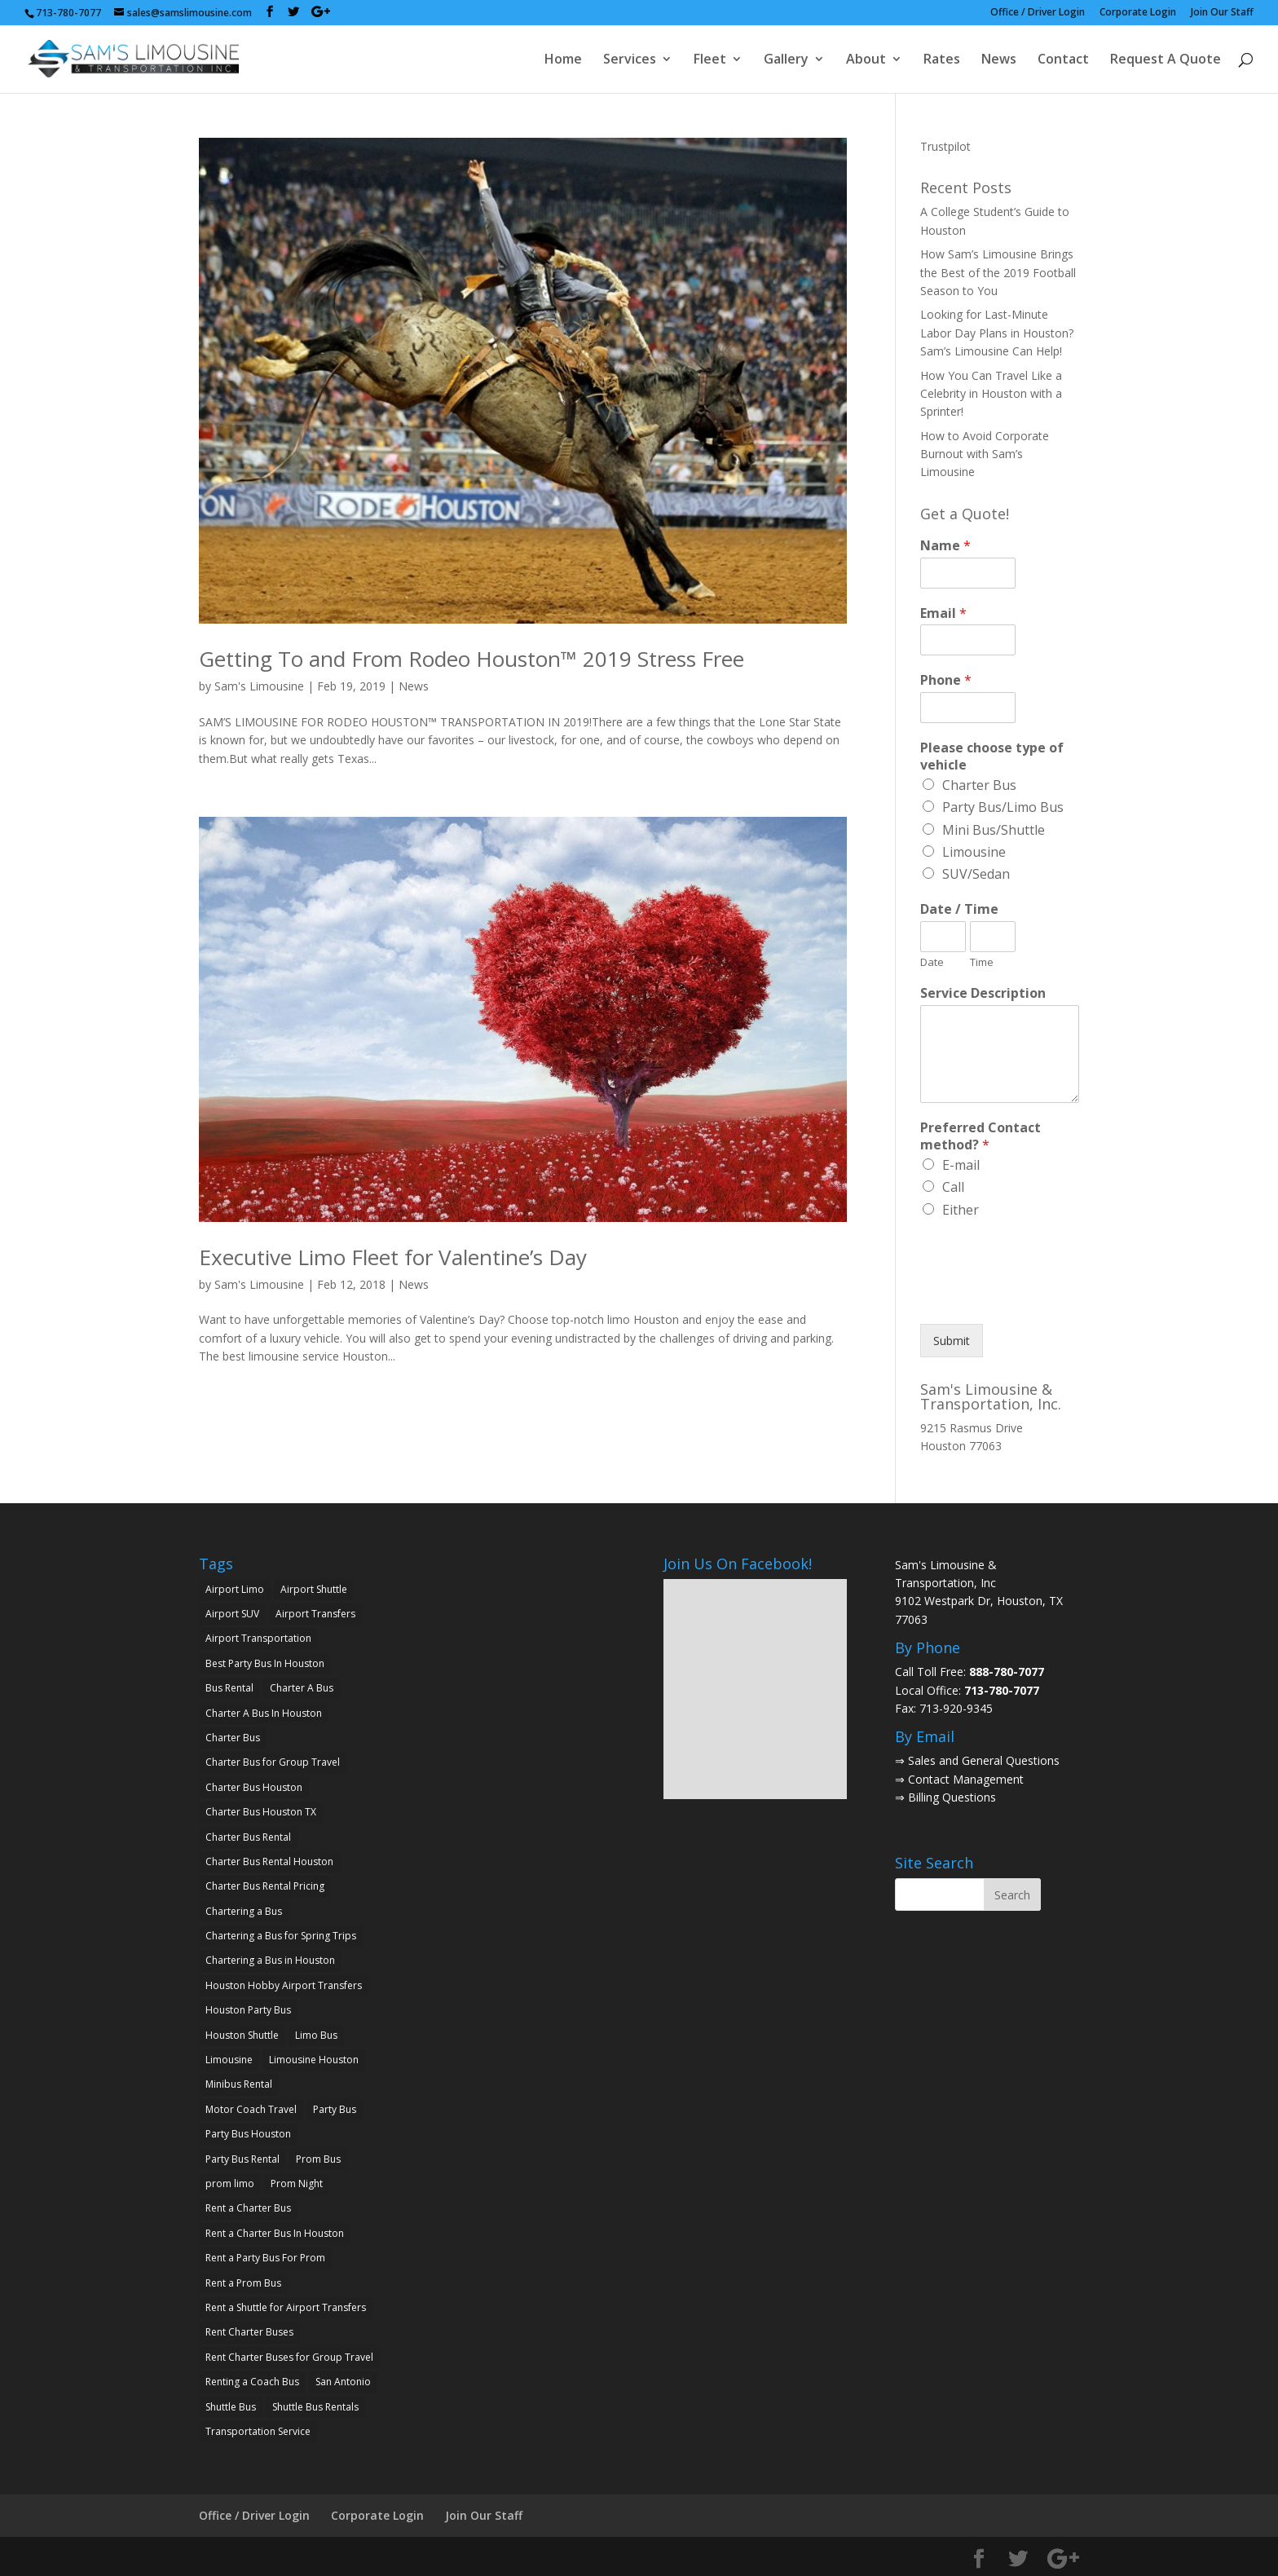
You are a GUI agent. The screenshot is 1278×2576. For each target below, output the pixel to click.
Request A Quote (1165, 60)
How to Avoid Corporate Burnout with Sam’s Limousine (984, 454)
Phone (946, 680)
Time (982, 962)
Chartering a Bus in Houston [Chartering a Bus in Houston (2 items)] (270, 1960)
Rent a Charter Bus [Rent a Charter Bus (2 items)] (248, 2208)
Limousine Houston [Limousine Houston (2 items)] (314, 2060)
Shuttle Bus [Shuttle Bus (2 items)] (230, 2407)
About (866, 60)
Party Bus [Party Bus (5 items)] (334, 2109)
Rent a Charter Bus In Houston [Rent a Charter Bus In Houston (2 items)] (274, 2233)
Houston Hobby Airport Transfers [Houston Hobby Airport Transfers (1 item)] (283, 1985)
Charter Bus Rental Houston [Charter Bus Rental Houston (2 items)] (269, 1861)
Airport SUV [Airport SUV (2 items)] (232, 1614)
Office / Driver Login (1037, 13)
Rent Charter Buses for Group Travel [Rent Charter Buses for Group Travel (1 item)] (289, 2357)
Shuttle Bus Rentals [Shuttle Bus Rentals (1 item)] (315, 2407)
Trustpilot (945, 146)
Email (943, 613)
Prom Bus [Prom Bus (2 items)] (318, 2159)
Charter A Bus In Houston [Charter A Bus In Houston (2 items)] (263, 1713)
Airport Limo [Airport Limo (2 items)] (234, 1589)
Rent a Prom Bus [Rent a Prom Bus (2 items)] (243, 2283)
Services (629, 60)
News (998, 60)
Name (945, 545)
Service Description (983, 993)
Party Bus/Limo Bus (1003, 807)
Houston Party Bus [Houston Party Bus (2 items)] (248, 2010)
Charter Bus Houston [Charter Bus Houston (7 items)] (253, 1787)
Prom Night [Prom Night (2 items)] (297, 2183)
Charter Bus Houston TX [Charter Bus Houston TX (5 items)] (260, 1812)
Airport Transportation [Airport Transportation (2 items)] (258, 1638)
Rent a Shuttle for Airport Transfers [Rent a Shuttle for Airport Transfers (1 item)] (285, 2307)
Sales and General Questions (984, 1760)
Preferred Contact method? (980, 1136)
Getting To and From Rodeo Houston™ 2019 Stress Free (471, 658)
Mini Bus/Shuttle (993, 830)
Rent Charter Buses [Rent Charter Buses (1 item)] (249, 2332)
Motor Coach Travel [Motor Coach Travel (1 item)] (251, 2109)
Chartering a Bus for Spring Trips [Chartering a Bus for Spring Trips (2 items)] (280, 1936)
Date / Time (959, 909)
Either (960, 1210)
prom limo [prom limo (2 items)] (229, 2183)
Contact (1063, 60)
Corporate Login (1138, 13)
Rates (941, 60)
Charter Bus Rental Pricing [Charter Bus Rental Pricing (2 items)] (264, 1886)
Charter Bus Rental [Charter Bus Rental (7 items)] (248, 1837)
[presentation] (1044, 1297)
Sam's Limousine (259, 686)
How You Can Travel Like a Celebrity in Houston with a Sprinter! (991, 394)
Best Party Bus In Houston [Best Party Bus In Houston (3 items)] (264, 1663)
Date (932, 962)
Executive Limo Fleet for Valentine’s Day (393, 1257)
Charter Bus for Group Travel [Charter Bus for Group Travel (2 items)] (272, 1762)
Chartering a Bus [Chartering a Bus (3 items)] (243, 1911)
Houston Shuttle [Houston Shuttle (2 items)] (242, 2035)
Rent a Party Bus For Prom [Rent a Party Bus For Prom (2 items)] (265, 2258)
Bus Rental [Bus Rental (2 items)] (229, 1688)
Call (953, 1187)
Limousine (974, 852)
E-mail (961, 1165)
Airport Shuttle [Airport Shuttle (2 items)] (313, 1589)
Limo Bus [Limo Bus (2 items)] (316, 2035)
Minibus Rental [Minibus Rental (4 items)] (238, 2084)
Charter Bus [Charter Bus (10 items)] (232, 1738)
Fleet (710, 60)
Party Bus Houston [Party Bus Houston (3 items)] (248, 2134)
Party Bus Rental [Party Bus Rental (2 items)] (242, 2159)
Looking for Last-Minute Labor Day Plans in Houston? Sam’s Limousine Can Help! (996, 333)
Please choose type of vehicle (992, 756)
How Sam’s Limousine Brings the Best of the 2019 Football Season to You (998, 272)
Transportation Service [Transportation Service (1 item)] (258, 2431)
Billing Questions (952, 1797)
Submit (951, 1340)
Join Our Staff (1222, 13)
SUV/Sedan (976, 874)
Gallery (786, 60)
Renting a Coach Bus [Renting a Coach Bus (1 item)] (252, 2382)
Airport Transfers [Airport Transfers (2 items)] (315, 1614)
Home (563, 60)
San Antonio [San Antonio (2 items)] (343, 2382)
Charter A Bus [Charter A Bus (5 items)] (301, 1688)
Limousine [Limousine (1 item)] (229, 2060)
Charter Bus (979, 785)
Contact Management (966, 1779)
